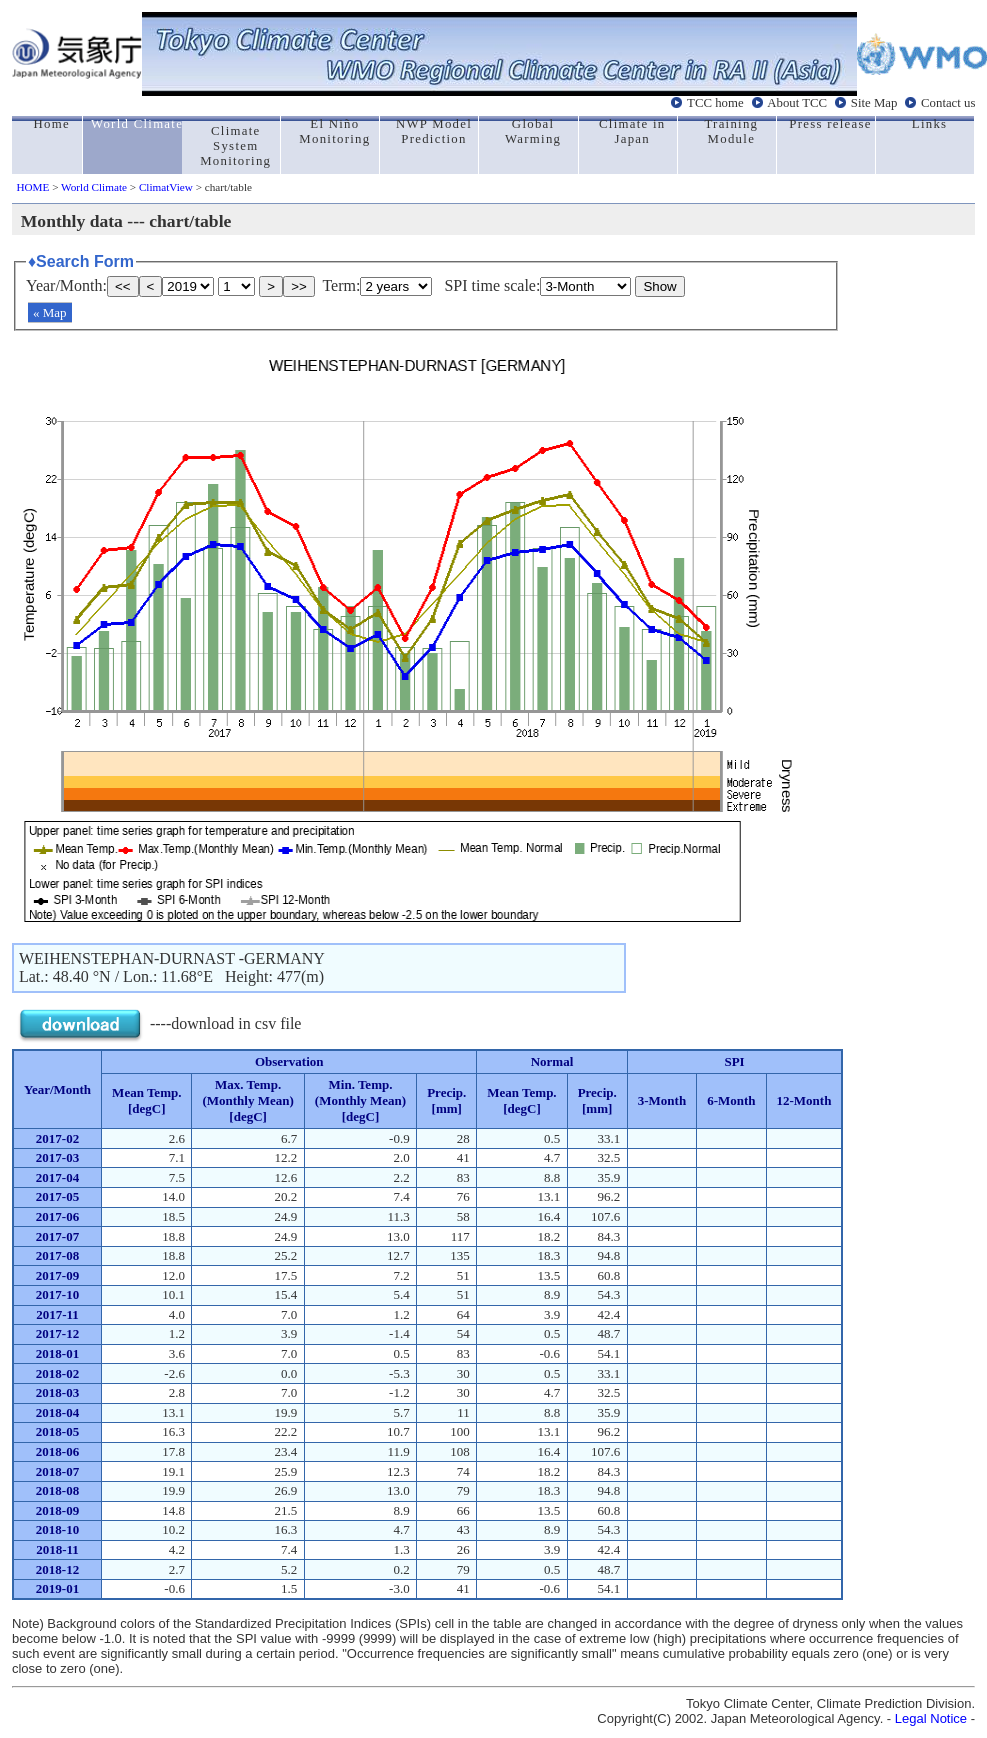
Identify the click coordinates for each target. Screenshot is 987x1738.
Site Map (874, 103)
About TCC (797, 103)
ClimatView (166, 187)
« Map (50, 312)
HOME (32, 187)
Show (659, 286)
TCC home (715, 103)
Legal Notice (931, 1718)
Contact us (948, 103)
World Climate (94, 187)
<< (123, 286)
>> (299, 286)
